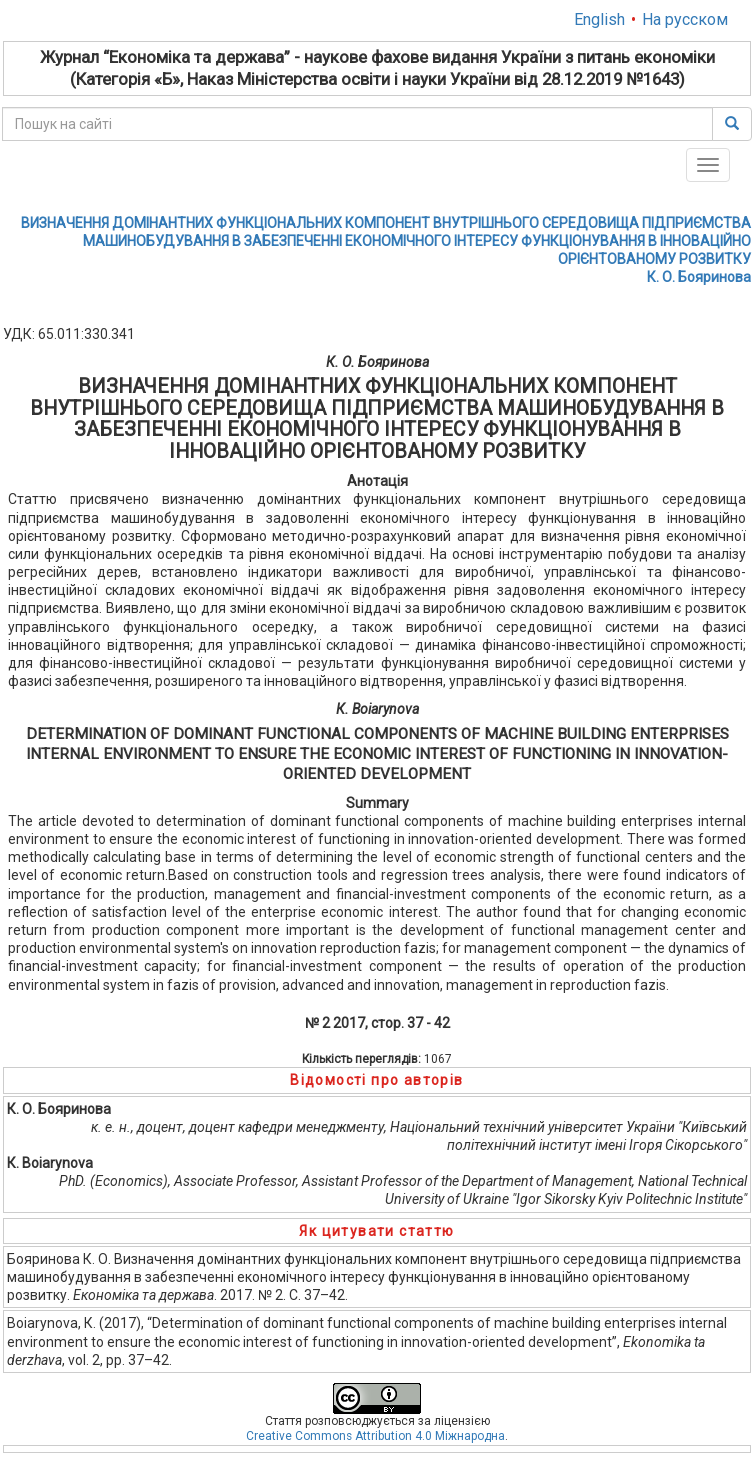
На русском (685, 19)
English (599, 19)
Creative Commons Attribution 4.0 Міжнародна (375, 1436)
